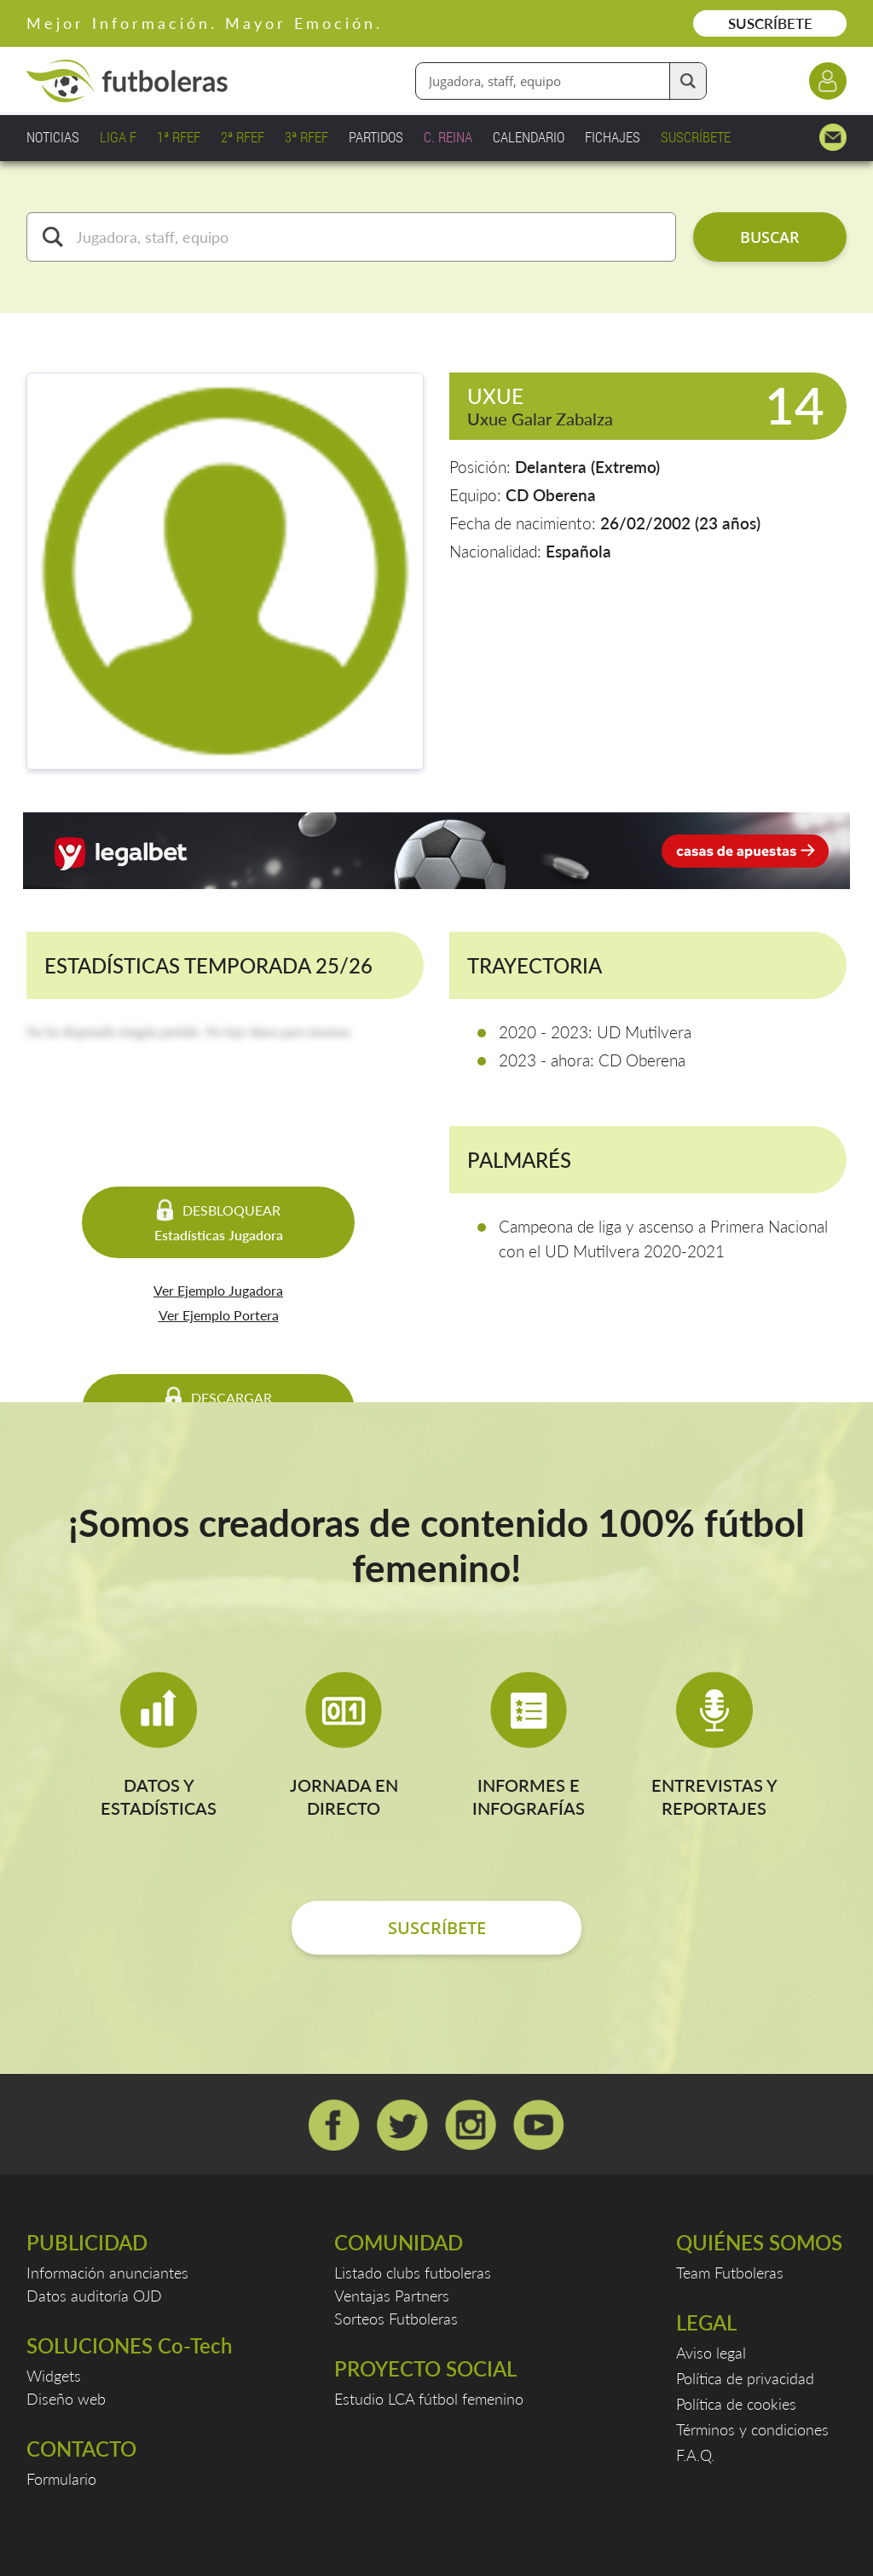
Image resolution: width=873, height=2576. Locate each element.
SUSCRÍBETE (770, 23)
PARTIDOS (376, 137)
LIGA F (118, 137)
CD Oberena (551, 495)
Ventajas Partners (391, 2295)
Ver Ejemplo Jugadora (218, 1290)
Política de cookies (736, 2403)
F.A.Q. (695, 2455)
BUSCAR (770, 237)
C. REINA (448, 137)
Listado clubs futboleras (412, 2272)
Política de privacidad (745, 2378)
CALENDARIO (528, 137)
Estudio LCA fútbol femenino (428, 2398)
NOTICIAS (52, 137)
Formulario (61, 2478)
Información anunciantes (107, 2272)
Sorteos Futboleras (396, 2318)
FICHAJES (612, 137)
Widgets (53, 2375)
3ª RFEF (306, 137)
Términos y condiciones (752, 2429)
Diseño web (66, 2398)
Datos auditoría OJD (94, 2295)
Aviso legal (711, 2352)
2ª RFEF (242, 137)
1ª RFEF (178, 137)
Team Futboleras (729, 2272)
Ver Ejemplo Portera (219, 1315)
